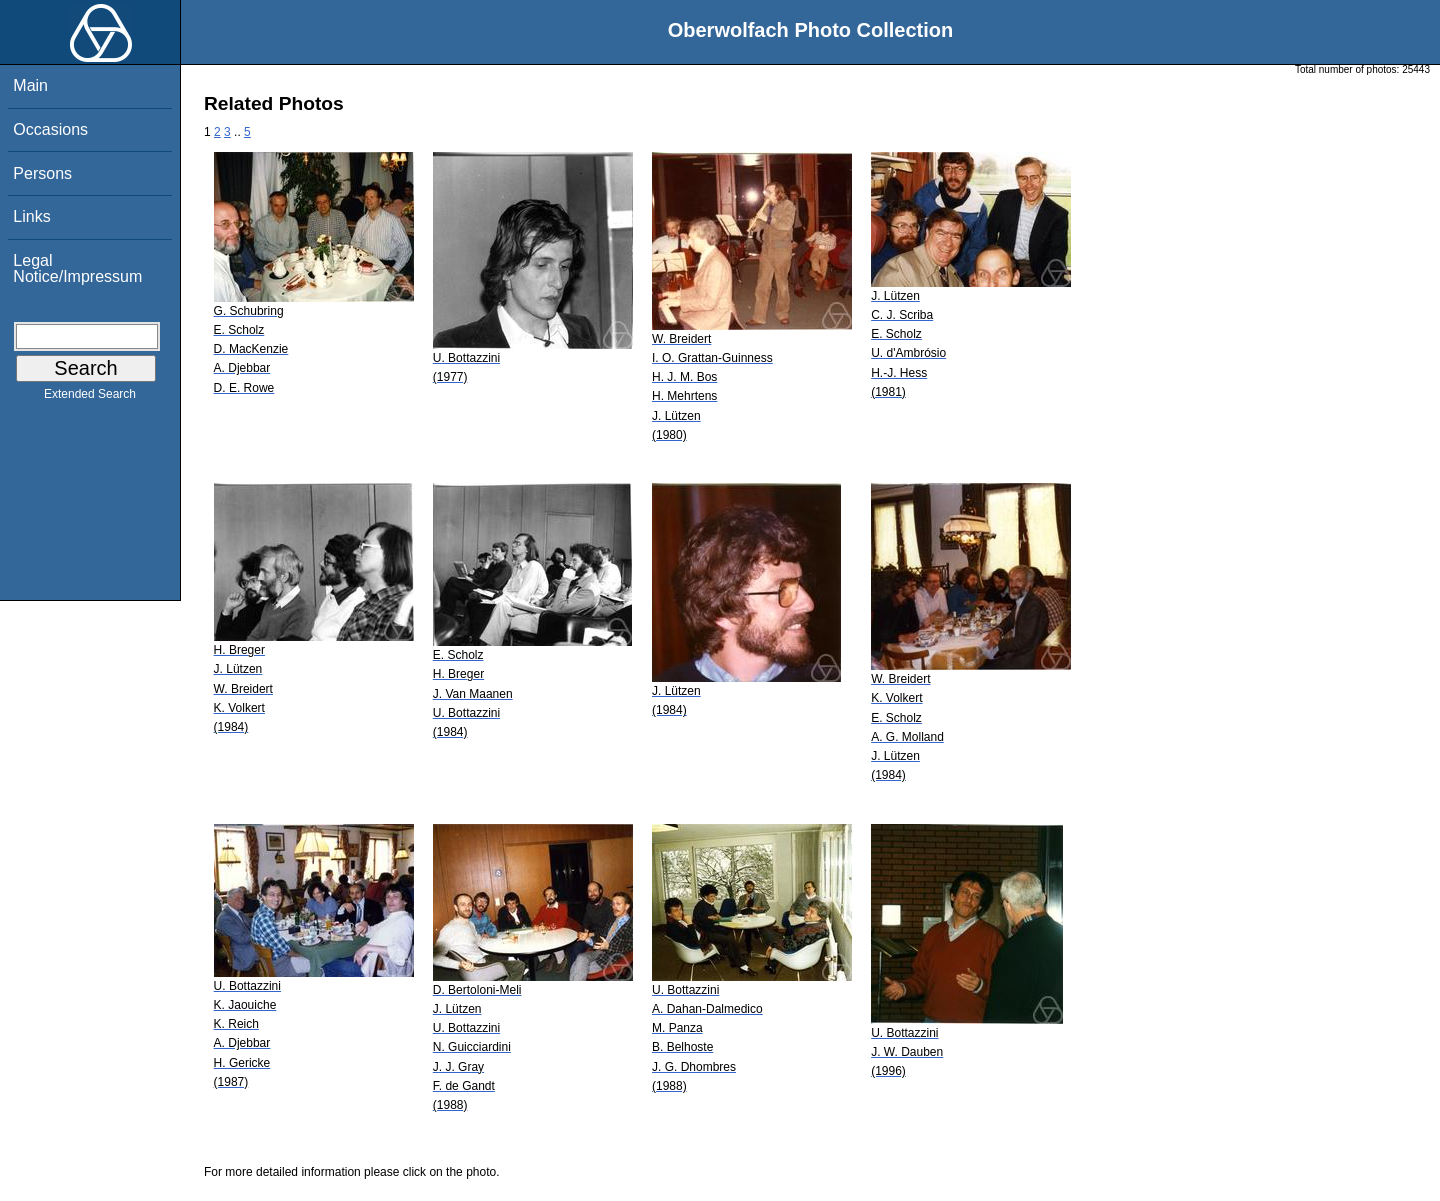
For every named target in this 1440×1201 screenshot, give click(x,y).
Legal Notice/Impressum (77, 268)
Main (30, 85)
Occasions (50, 129)
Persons (42, 173)
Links (31, 216)
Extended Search (90, 398)
